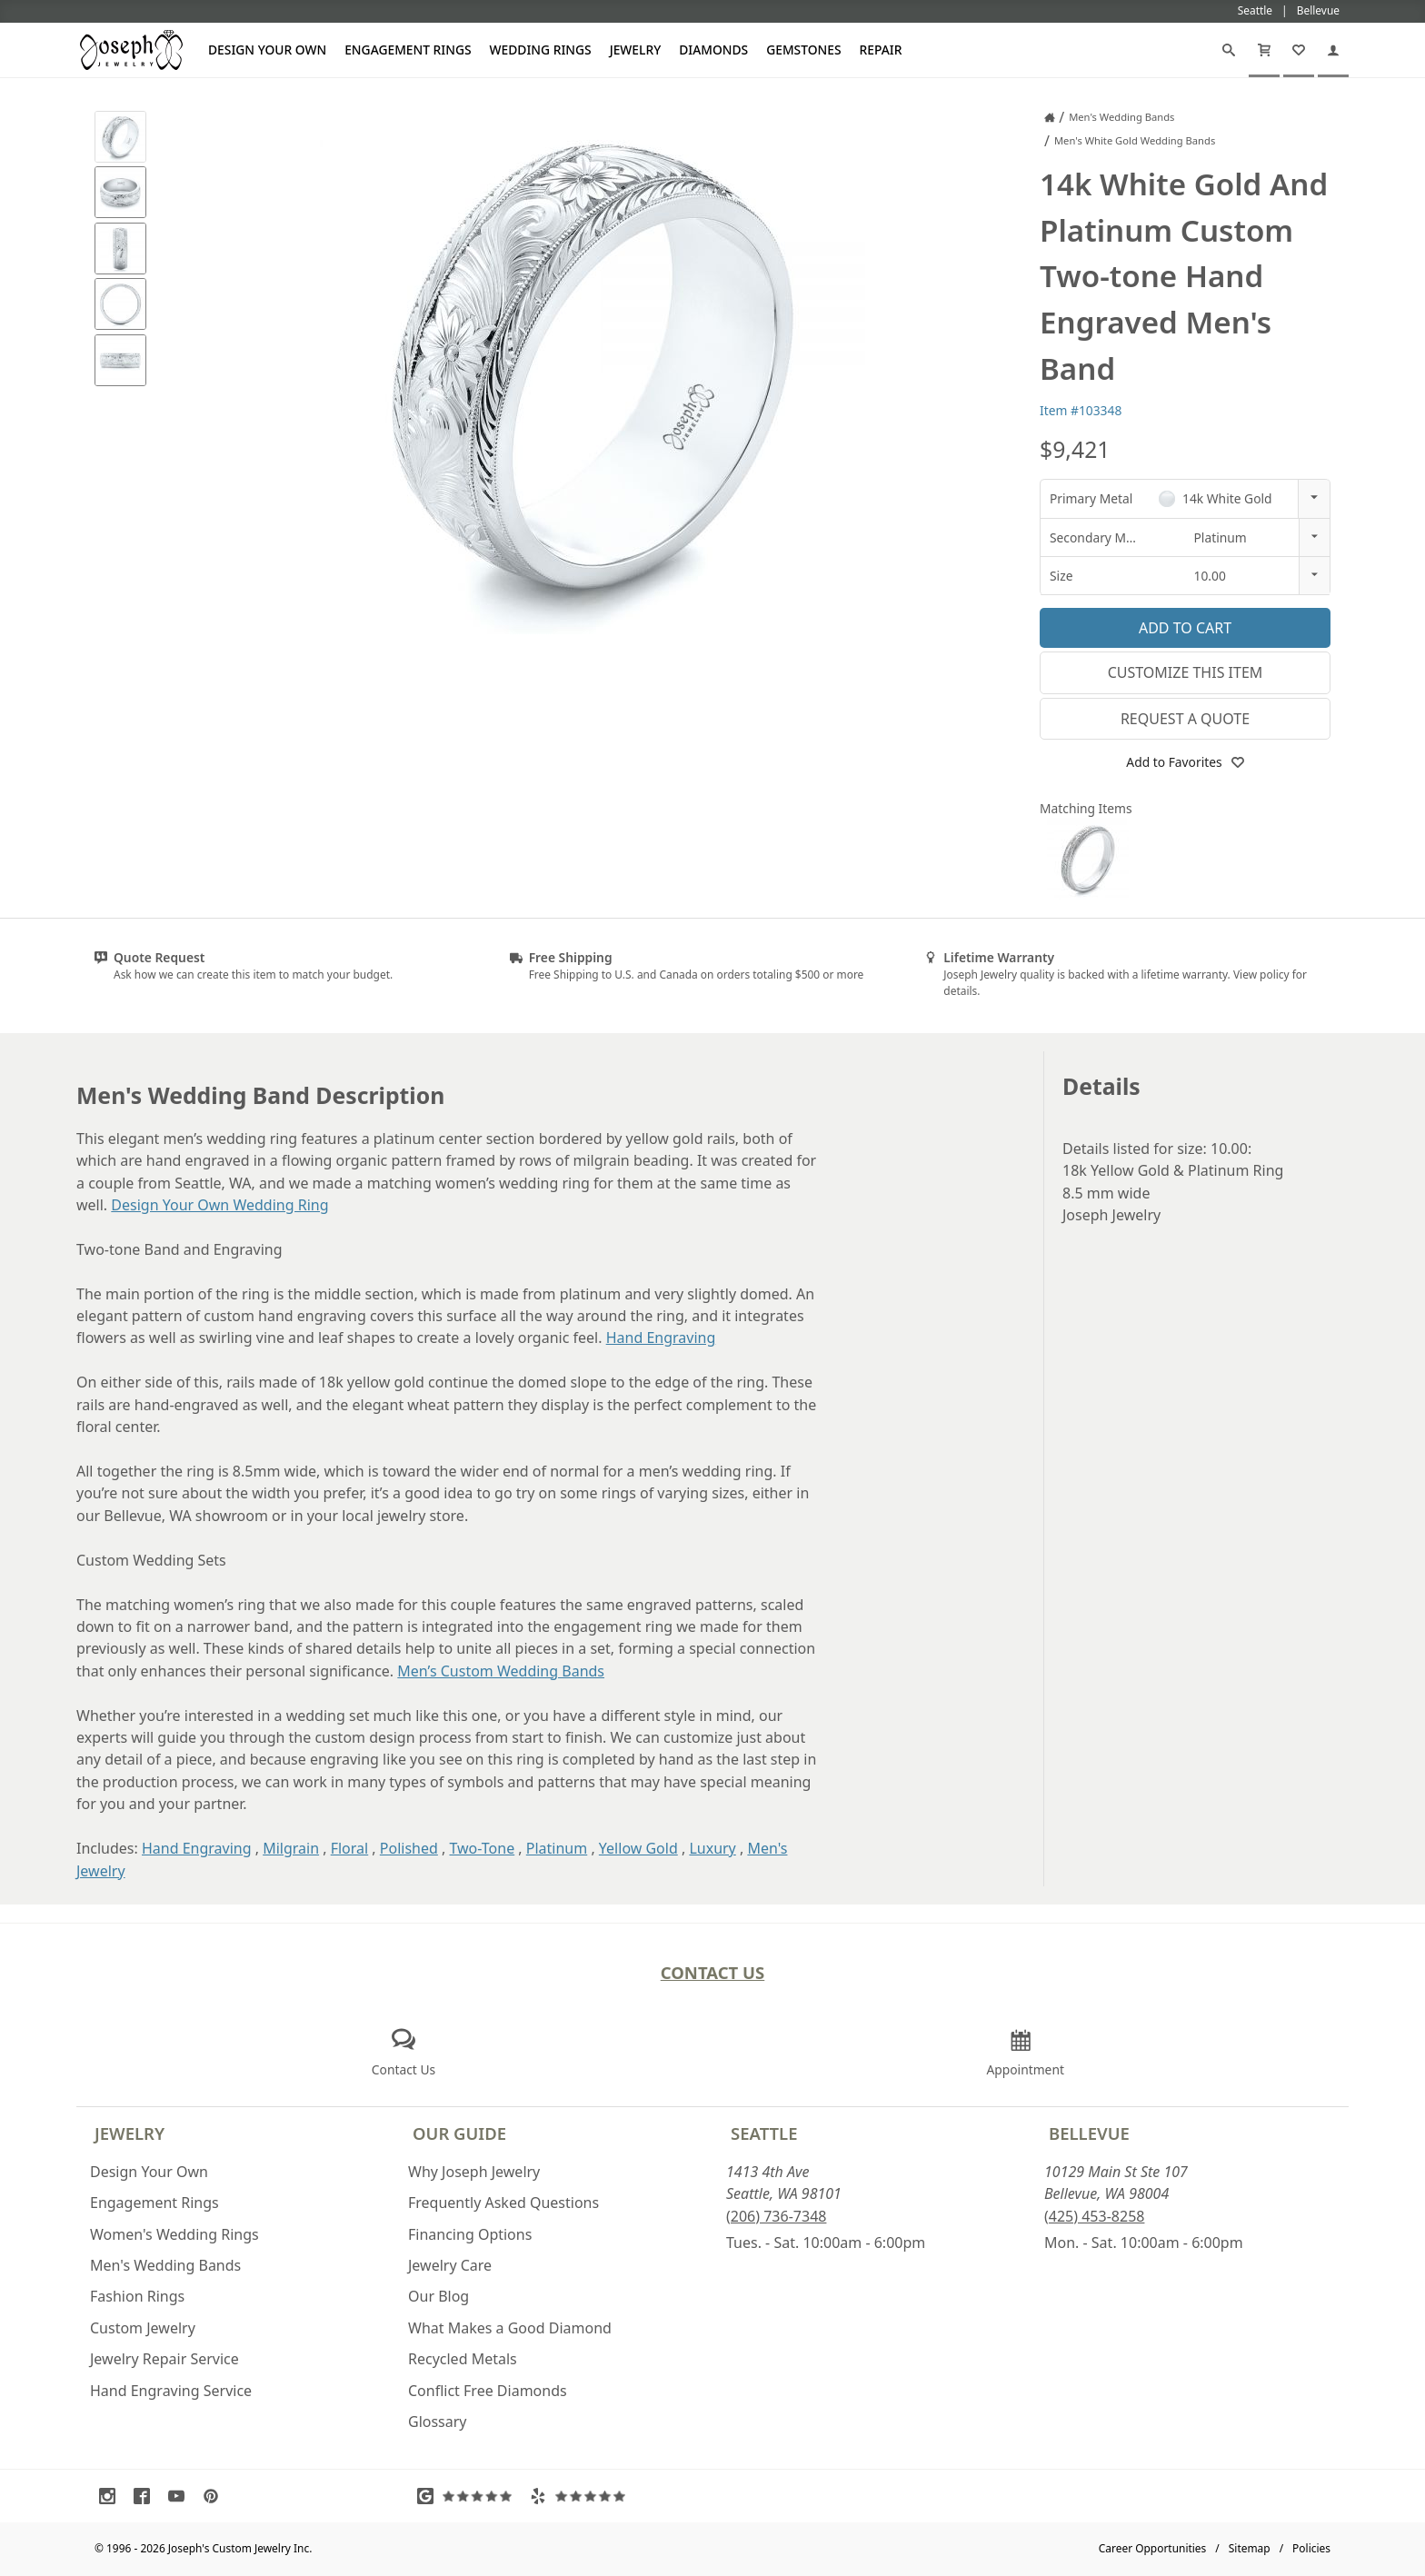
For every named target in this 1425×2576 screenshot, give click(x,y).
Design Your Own (267, 49)
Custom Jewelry (142, 2328)
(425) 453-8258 (1094, 2216)
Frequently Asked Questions (503, 2203)
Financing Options (470, 2234)
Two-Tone (481, 1848)
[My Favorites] (1298, 50)
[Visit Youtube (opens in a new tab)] (181, 2496)
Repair (881, 49)
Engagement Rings (407, 49)
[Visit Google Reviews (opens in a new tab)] (469, 2496)
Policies (1311, 2548)
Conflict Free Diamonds (487, 2391)
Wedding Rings (541, 49)
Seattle (764, 2133)
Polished (409, 1848)
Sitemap (1250, 2548)
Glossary (437, 2422)
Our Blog (438, 2296)
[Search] (1228, 50)
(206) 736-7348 (776, 2216)
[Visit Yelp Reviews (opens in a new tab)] (581, 2496)
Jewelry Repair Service (164, 2359)
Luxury (712, 1848)
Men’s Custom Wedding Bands (500, 1671)
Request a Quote (1185, 719)
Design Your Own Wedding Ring (219, 1205)
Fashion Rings (137, 2296)
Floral (350, 1848)
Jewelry (636, 49)
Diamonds (713, 49)
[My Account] (1333, 50)
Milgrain (291, 1848)
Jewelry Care (450, 2265)
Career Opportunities (1153, 2548)
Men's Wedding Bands (165, 2265)
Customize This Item (1185, 672)
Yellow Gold (638, 1848)
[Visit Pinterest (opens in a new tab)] (215, 2496)
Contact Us (713, 1972)
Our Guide (459, 2133)
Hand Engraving (661, 1338)
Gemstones (803, 49)
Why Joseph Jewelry (474, 2172)
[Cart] (1264, 50)
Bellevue (1089, 2133)
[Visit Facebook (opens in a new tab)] (146, 2496)
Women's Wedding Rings (174, 2234)
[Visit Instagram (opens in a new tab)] (112, 2496)
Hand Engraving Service (171, 2391)
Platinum (556, 1848)
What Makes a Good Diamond (510, 2328)
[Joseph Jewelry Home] (1049, 117)
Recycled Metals (462, 2359)
